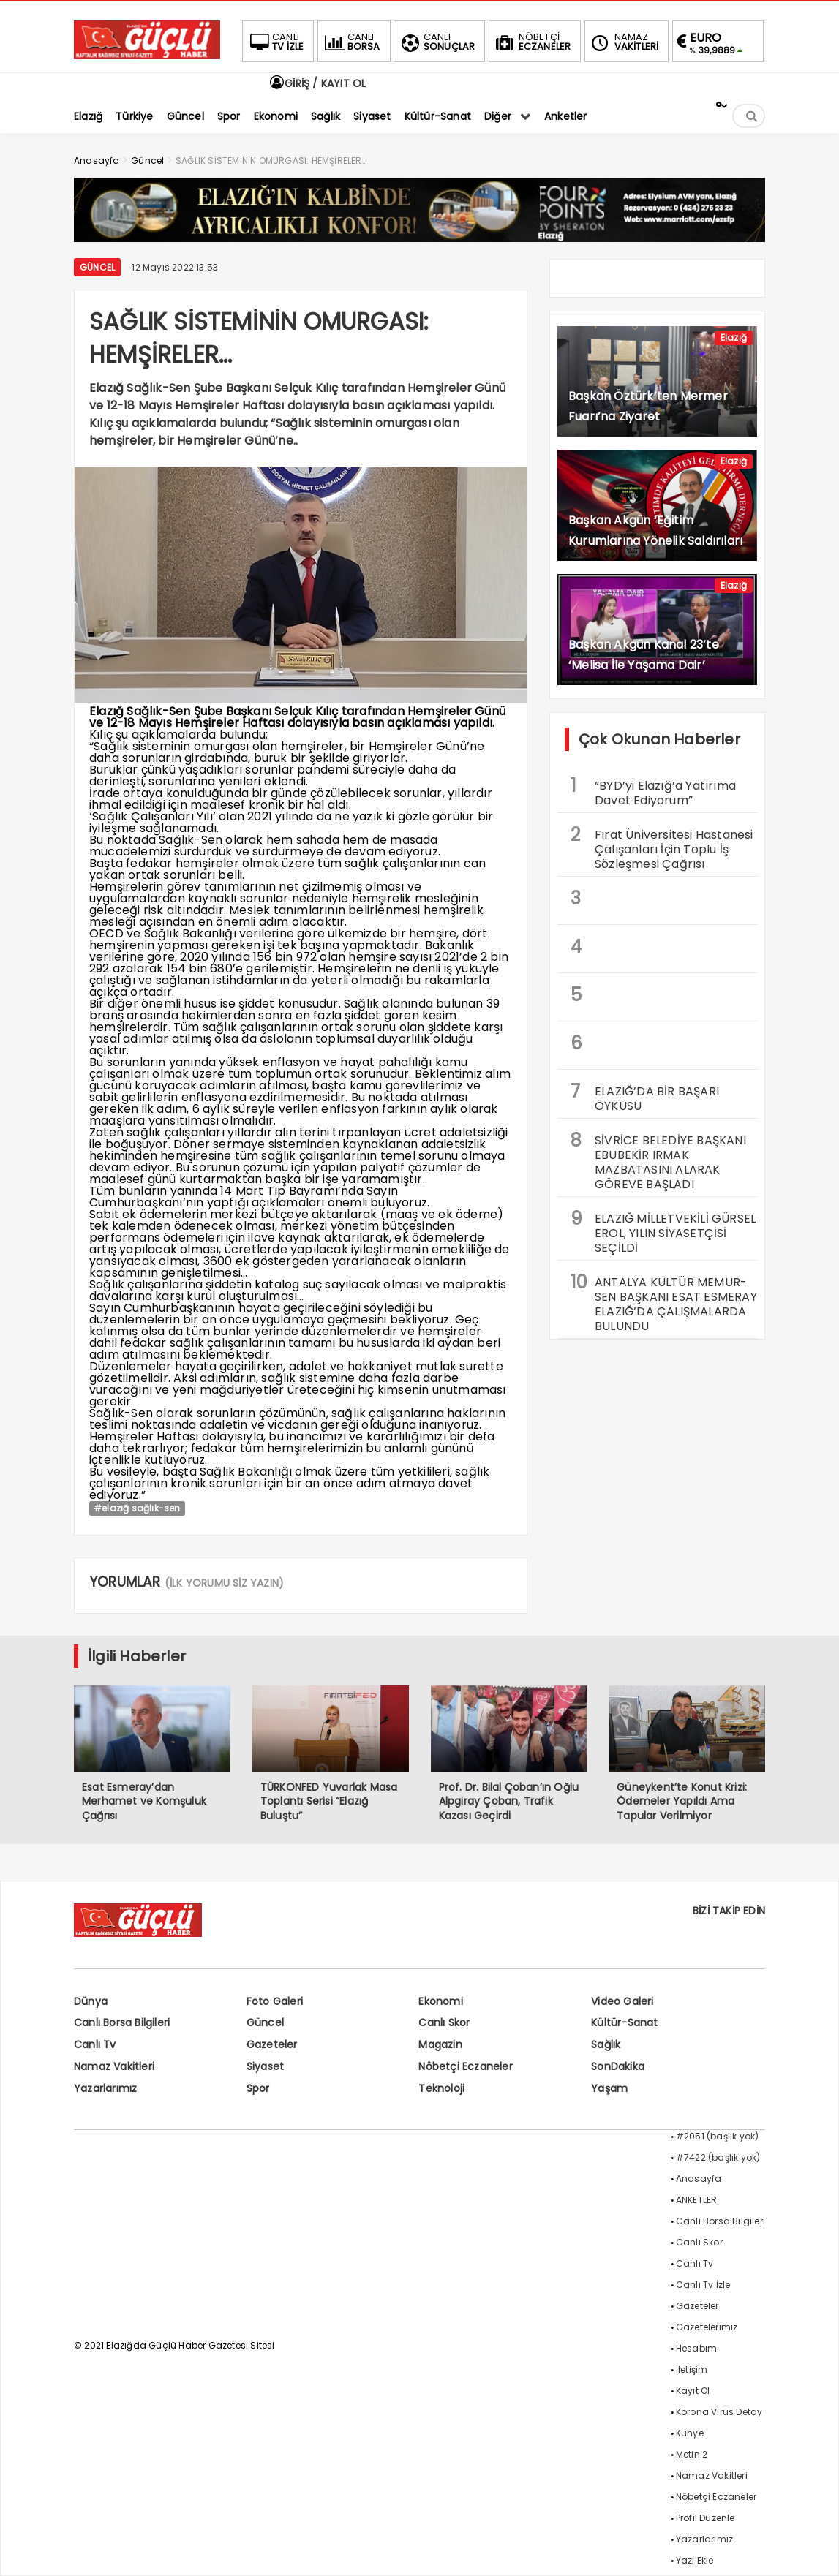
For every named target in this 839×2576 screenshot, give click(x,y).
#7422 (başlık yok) (718, 2157)
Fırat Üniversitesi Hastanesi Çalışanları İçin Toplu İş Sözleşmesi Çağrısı (662, 847)
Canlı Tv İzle (703, 2284)
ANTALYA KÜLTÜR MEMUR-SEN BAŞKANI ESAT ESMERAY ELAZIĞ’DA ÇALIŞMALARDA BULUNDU (664, 1302)
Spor (258, 2088)
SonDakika (617, 2066)
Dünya (91, 2001)
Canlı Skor (444, 2022)
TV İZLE (275, 41)
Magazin (440, 2044)
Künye (690, 2433)
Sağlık (605, 2044)
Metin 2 (691, 2454)
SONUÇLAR (436, 41)
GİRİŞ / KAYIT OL (316, 83)
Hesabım (696, 2348)
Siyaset (265, 2066)
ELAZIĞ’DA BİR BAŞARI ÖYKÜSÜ (645, 1096)
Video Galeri (622, 2001)
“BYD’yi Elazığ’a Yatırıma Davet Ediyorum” (653, 791)
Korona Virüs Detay (719, 2412)
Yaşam (609, 2088)
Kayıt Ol (693, 2390)
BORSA (351, 41)
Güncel (97, 267)
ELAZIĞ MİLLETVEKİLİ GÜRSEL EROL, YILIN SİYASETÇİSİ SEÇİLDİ (663, 1231)
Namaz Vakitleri (114, 2066)
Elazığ (734, 337)
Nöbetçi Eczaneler (465, 2066)
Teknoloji (441, 2088)
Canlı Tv (95, 2044)
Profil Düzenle (705, 2518)
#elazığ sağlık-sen (137, 1508)
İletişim (692, 2369)
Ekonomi (440, 2001)
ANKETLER (697, 2200)
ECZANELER (532, 41)
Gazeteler (272, 2044)
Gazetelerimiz (707, 2327)
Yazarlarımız (105, 2088)
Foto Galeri (275, 2001)
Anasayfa (699, 2178)
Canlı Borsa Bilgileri (122, 2022)
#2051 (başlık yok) (717, 2136)
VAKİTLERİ (624, 41)
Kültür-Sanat (624, 2022)
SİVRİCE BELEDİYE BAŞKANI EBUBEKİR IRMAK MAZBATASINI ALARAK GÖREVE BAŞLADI (658, 1160)
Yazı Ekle (695, 2560)
